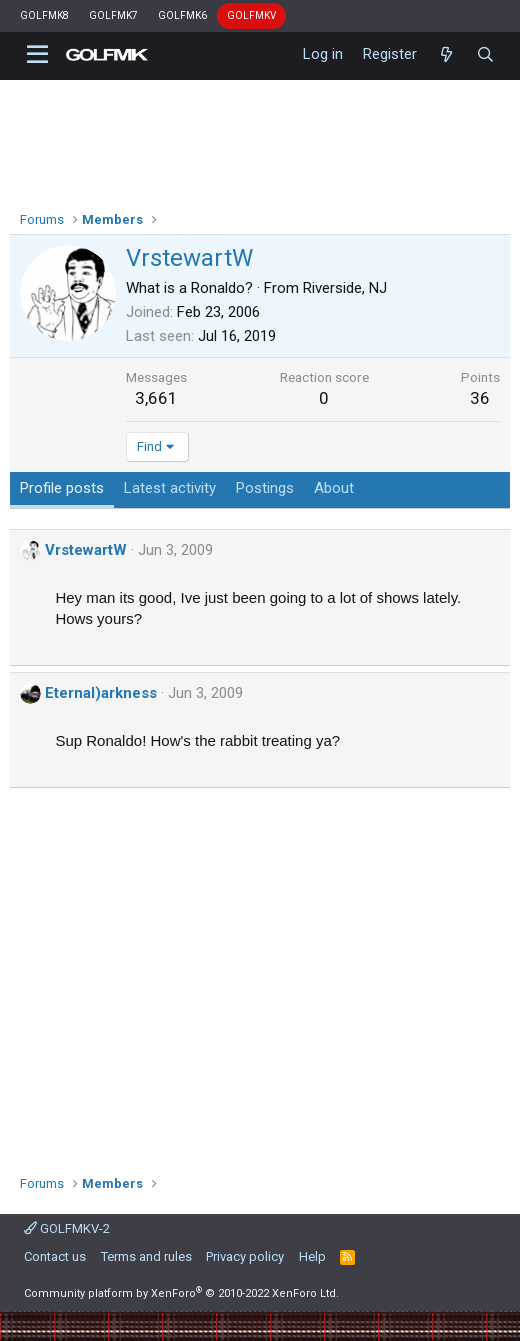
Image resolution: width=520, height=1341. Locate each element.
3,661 (156, 398)
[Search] (485, 55)
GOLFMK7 (113, 15)
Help (312, 1256)
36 (480, 398)
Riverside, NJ (345, 288)
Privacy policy (245, 1256)
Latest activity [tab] (170, 488)
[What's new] (446, 55)
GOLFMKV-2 (67, 1228)
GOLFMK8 (44, 15)
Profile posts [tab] (62, 488)
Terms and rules (146, 1256)
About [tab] (334, 488)
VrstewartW (86, 550)
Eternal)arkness (101, 693)
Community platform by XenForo (181, 1293)
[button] (37, 55)
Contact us (55, 1256)
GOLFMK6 (182, 15)
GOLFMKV (251, 15)
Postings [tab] (265, 488)
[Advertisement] (260, 974)
